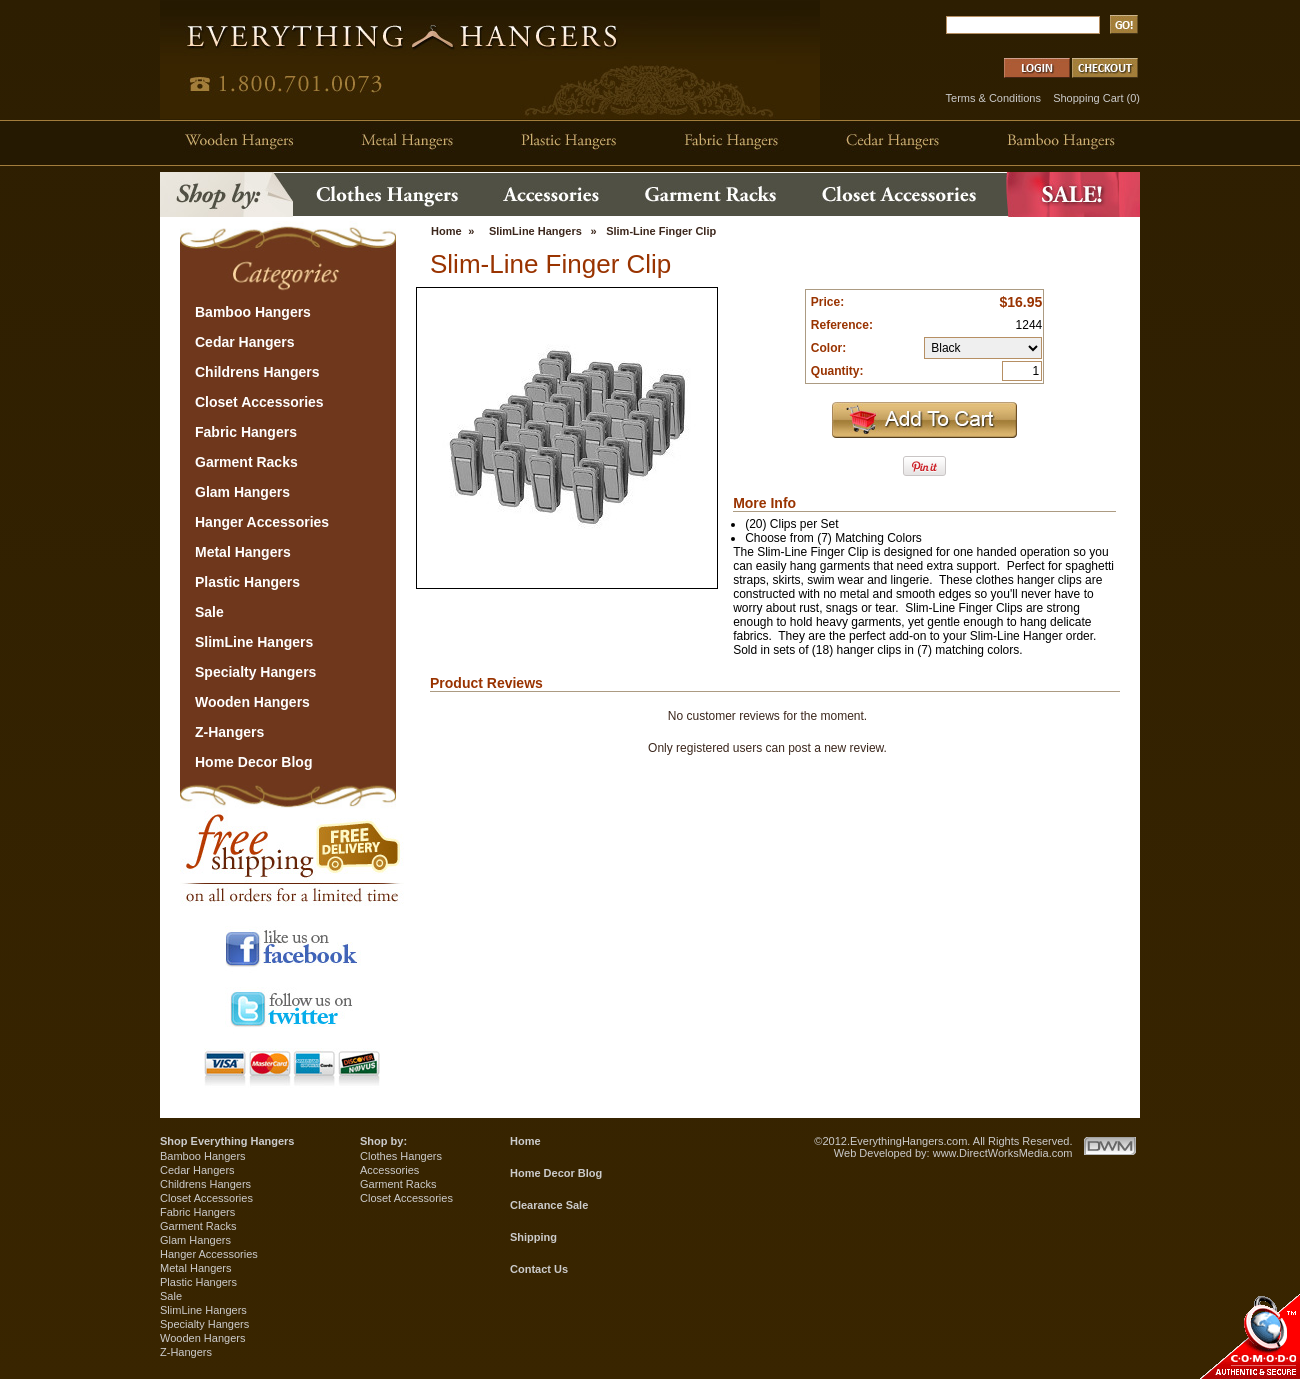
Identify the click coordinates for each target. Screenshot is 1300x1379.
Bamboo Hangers (203, 1156)
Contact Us (539, 1269)
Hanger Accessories (209, 1254)
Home (446, 231)
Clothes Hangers (401, 1156)
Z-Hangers (186, 1352)
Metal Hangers (196, 1268)
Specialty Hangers (204, 1324)
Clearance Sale (549, 1205)
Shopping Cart (1088, 98)
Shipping (533, 1237)
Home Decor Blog (556, 1173)
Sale (171, 1296)
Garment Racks (198, 1226)
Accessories (389, 1170)
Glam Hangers (195, 1240)
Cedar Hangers (197, 1170)
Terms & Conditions (993, 98)
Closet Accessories (206, 1198)
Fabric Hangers (197, 1212)
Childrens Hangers (205, 1184)
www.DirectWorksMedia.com (1003, 1153)
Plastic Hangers (198, 1282)
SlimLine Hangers (535, 231)
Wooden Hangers (202, 1338)
